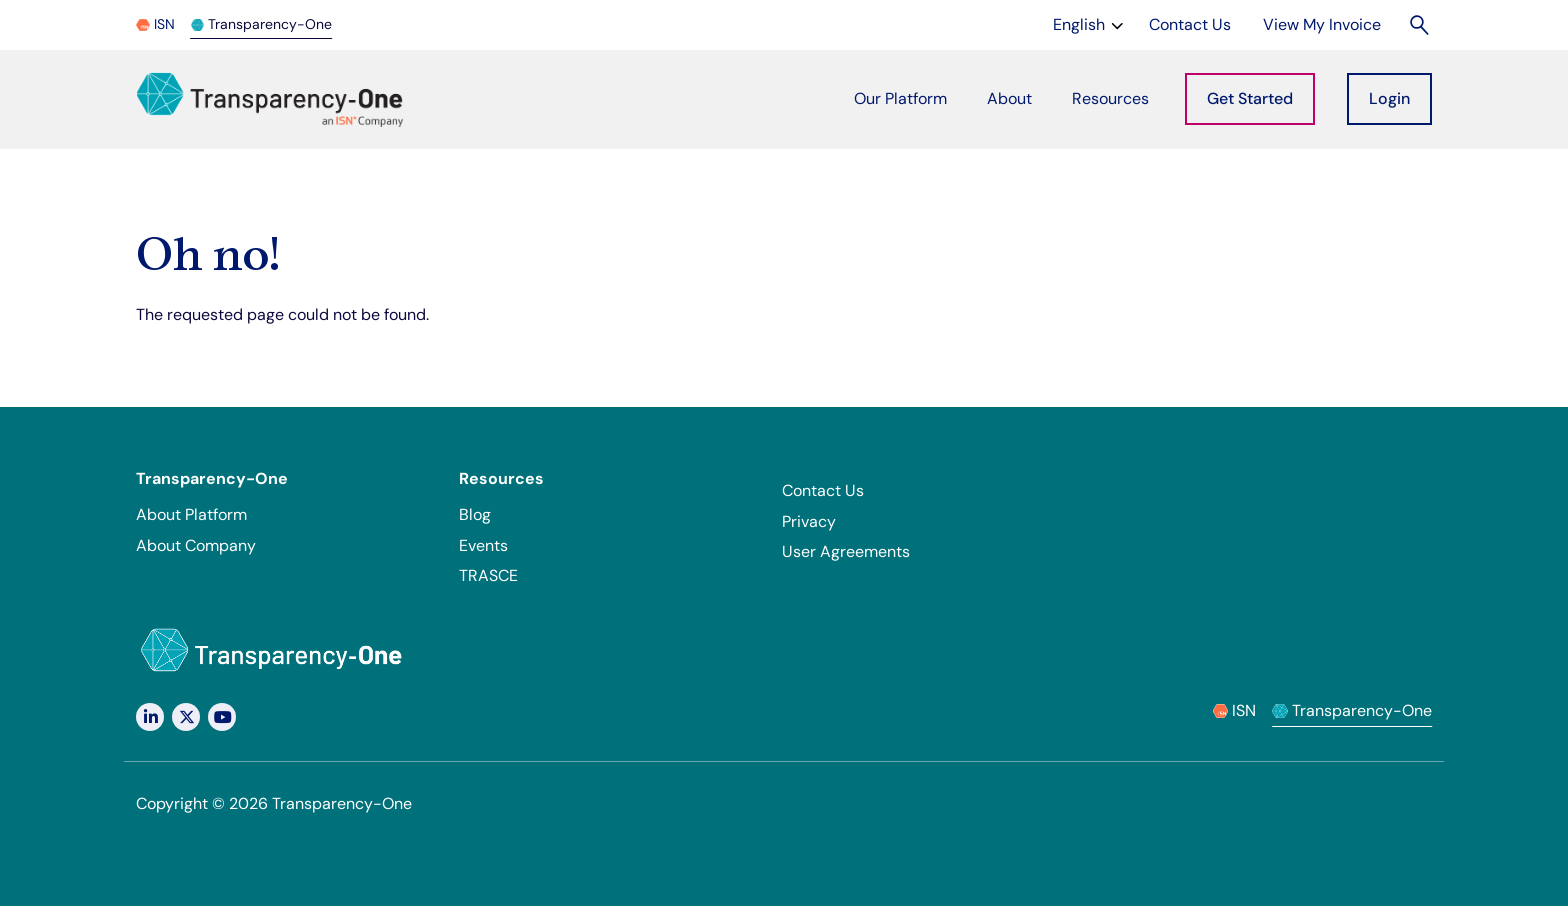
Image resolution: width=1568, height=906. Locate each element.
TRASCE (488, 575)
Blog (475, 514)
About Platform (191, 514)
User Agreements (846, 551)
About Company (196, 545)
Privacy (809, 521)
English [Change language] (1090, 23)
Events (483, 545)
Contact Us (823, 490)
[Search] (1420, 24)
